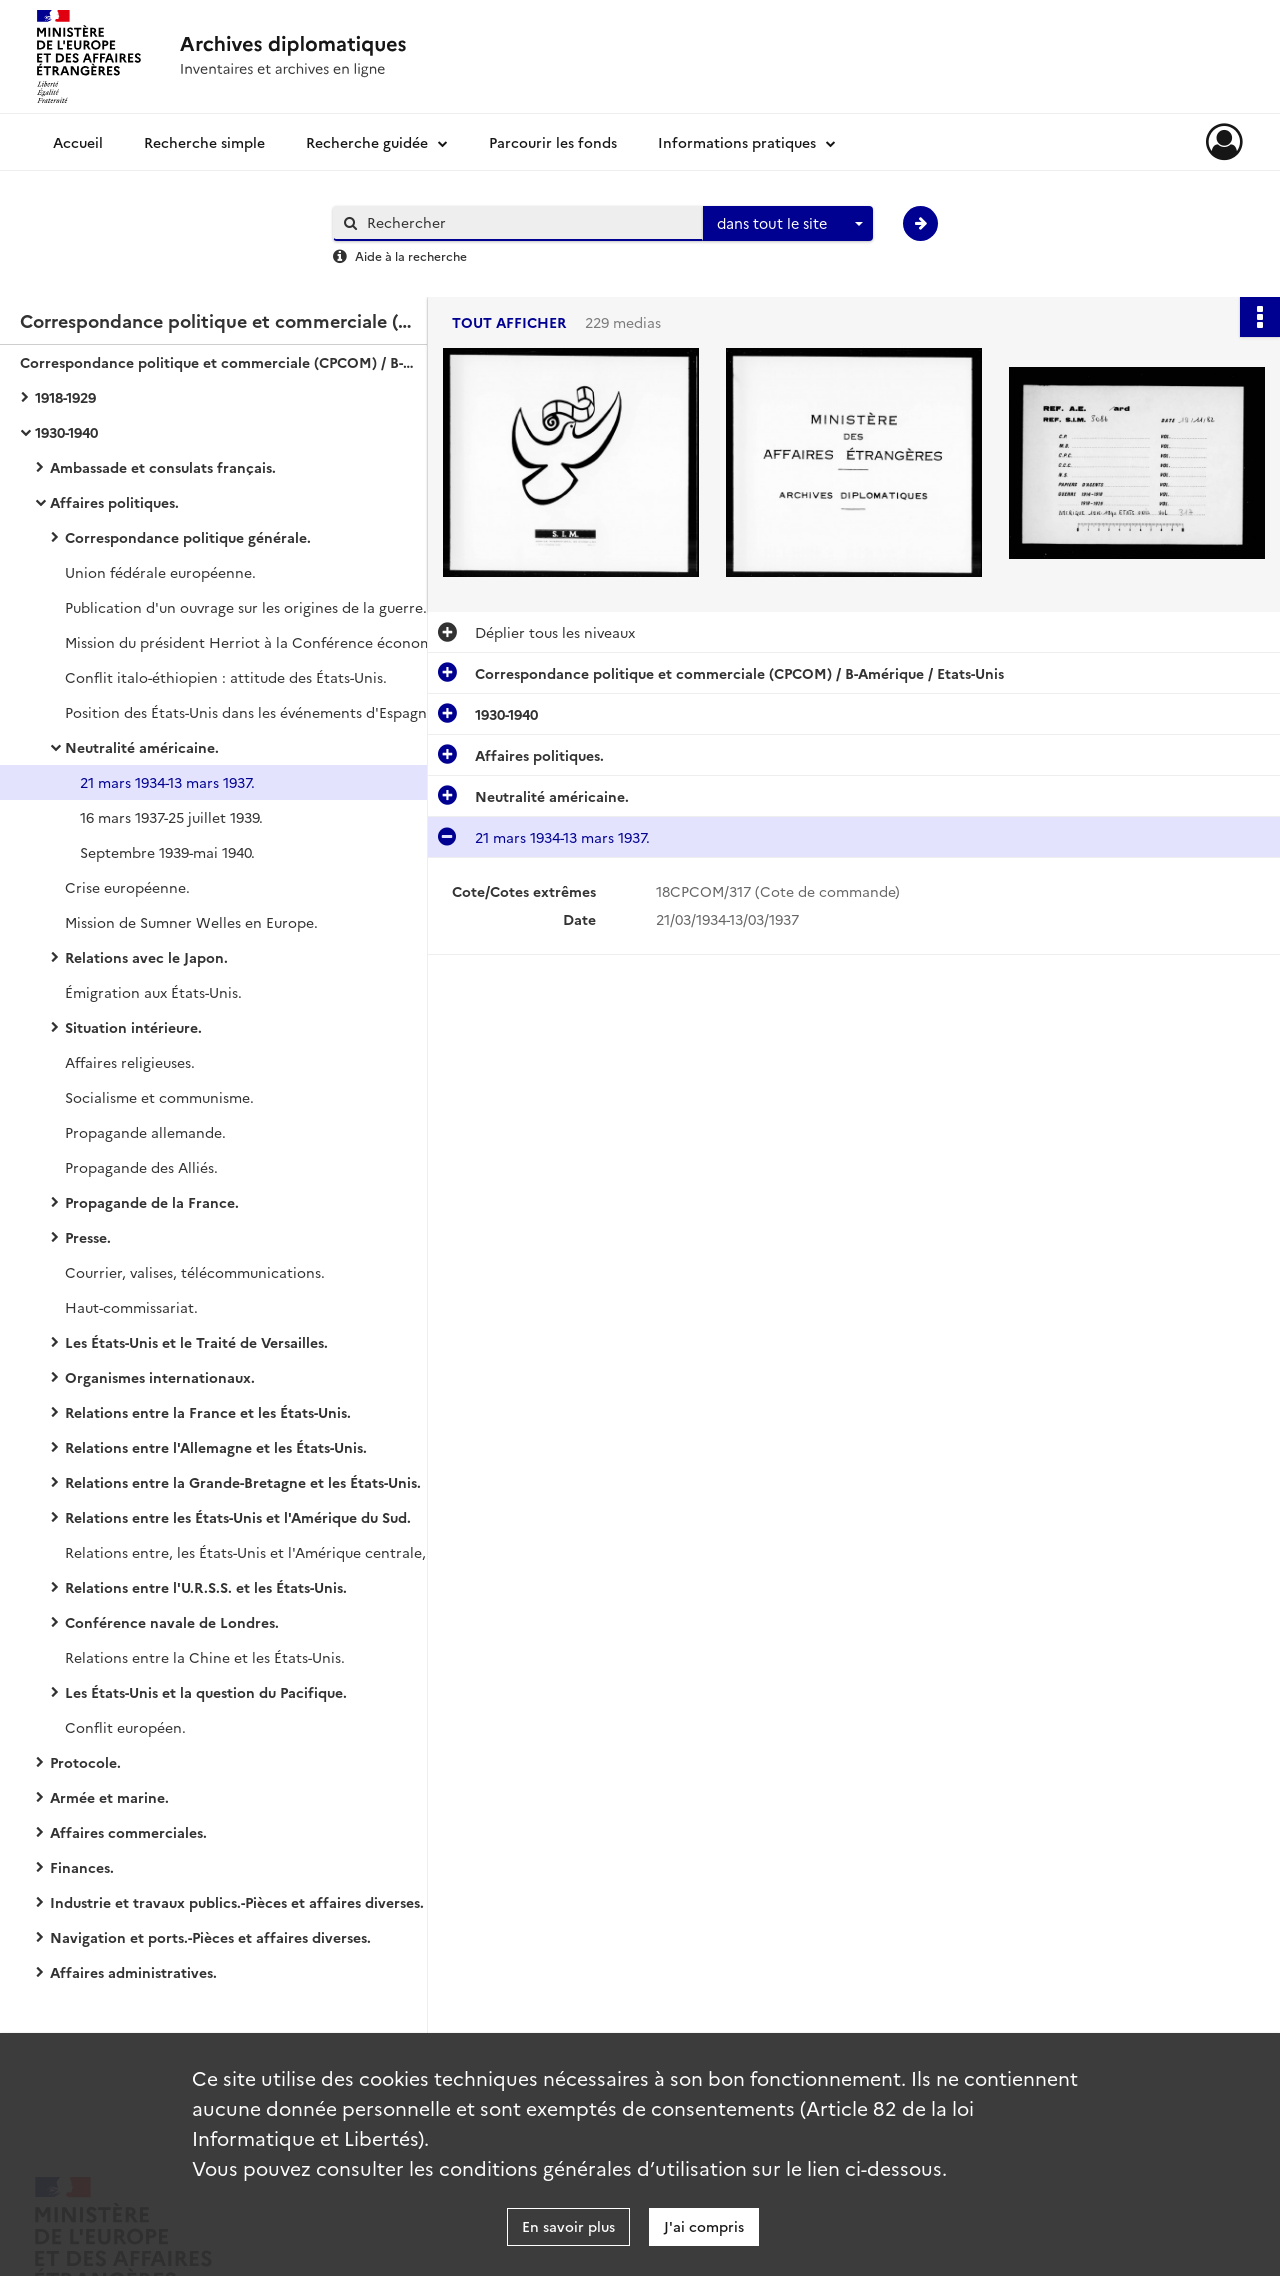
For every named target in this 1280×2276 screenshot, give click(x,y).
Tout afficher (509, 322)
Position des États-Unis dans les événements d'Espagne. (252, 712)
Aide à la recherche (411, 255)
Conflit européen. (125, 1727)
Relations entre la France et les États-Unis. (208, 1412)
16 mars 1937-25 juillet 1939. (171, 817)
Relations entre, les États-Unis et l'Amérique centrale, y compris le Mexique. (265, 1552)
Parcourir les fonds (553, 142)
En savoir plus (568, 2226)
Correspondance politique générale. (188, 537)
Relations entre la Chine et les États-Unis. (205, 1657)
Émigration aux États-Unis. (153, 992)
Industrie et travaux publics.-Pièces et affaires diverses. (237, 1902)
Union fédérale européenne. (160, 572)
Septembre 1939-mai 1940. (167, 852)
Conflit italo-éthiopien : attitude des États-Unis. (226, 677)
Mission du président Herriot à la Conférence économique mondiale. (265, 642)
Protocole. (85, 1762)
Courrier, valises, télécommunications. (195, 1272)
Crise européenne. (127, 887)
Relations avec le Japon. (146, 957)
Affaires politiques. (114, 502)
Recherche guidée (367, 142)
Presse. (88, 1237)
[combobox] (788, 224)
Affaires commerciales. (128, 1832)
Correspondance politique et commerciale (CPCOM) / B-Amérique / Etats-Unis (220, 362)
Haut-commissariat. (131, 1307)
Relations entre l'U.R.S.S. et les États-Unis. (206, 1587)
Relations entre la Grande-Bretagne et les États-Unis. (243, 1482)
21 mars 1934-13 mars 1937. (167, 782)
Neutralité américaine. (142, 747)
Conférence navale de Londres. (172, 1622)
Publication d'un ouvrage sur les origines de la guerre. (246, 607)
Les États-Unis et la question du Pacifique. (206, 1692)
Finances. (82, 1867)
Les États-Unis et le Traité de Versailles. (196, 1342)
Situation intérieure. (133, 1027)
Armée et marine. (109, 1797)
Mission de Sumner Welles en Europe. (191, 922)
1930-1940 (66, 432)
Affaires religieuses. (130, 1062)
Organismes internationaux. (160, 1377)
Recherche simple (204, 142)
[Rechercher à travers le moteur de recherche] (528, 222)
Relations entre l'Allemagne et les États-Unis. (216, 1447)
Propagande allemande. (145, 1132)
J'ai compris (704, 2226)
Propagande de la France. (152, 1202)
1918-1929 (65, 397)
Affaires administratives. (133, 1972)
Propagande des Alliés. (141, 1167)
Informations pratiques (737, 142)
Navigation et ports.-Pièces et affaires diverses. (210, 1937)
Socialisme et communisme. (159, 1097)
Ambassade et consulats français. (163, 467)
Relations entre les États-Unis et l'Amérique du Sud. (238, 1517)
